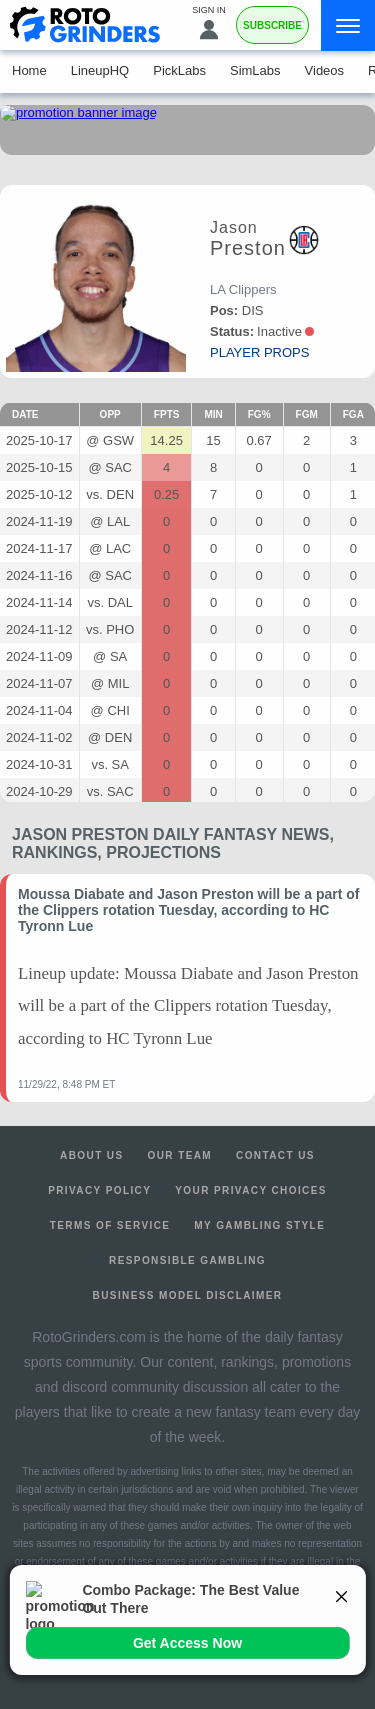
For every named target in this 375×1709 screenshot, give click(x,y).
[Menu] (348, 25)
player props (259, 352)
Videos (325, 70)
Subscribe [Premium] (272, 25)
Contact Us (275, 1155)
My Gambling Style (259, 1225)
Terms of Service (110, 1225)
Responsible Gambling (187, 1260)
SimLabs (255, 70)
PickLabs (179, 70)
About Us (91, 1155)
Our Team (180, 1155)
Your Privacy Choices (251, 1190)
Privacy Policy (99, 1190)
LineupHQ (100, 70)
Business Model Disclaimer (188, 1295)
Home (29, 70)
